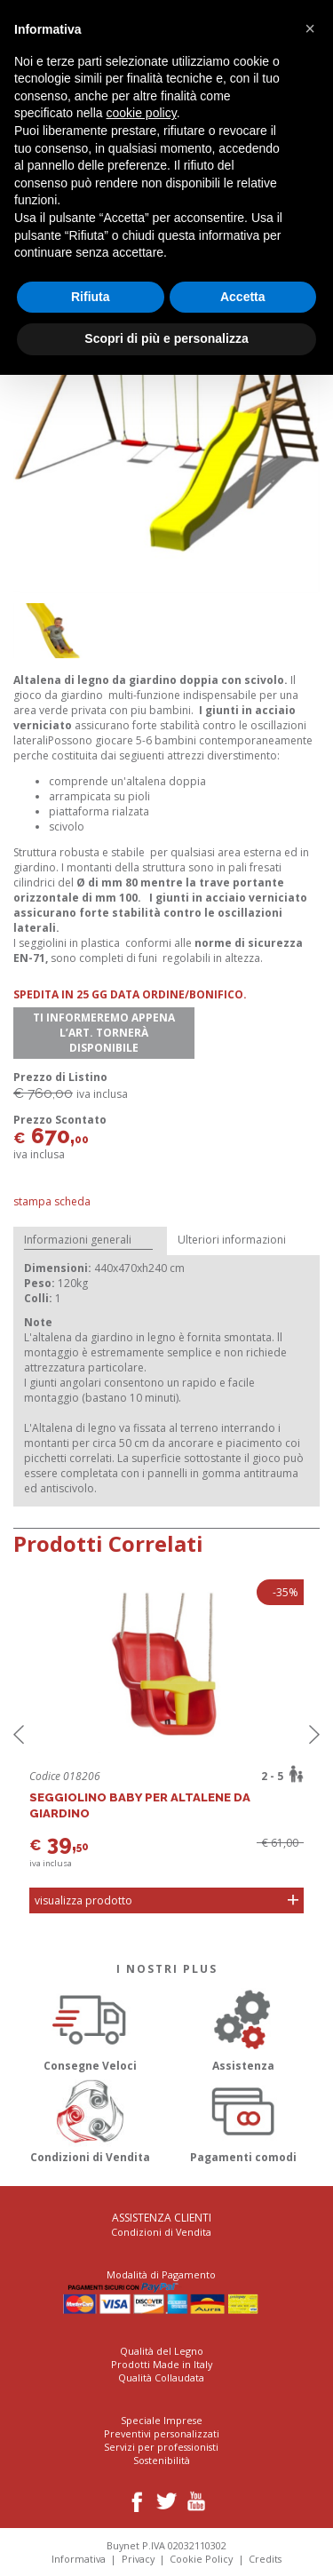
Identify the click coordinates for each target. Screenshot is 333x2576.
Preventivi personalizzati (161, 2433)
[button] (310, 28)
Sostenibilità (161, 2460)
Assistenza (244, 2027)
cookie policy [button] (142, 113)
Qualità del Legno (161, 2350)
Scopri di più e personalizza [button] (166, 338)
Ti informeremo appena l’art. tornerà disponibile (104, 1032)
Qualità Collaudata (161, 2377)
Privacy (138, 2558)
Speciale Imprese (161, 2420)
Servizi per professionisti (161, 2446)
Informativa (79, 2558)
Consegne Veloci (90, 2027)
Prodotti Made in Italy (161, 2364)
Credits (265, 2558)
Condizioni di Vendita (90, 2119)
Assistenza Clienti (161, 2217)
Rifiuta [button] (90, 297)
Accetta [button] (243, 297)
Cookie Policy (201, 2558)
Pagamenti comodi (244, 2119)
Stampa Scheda (52, 1201)
